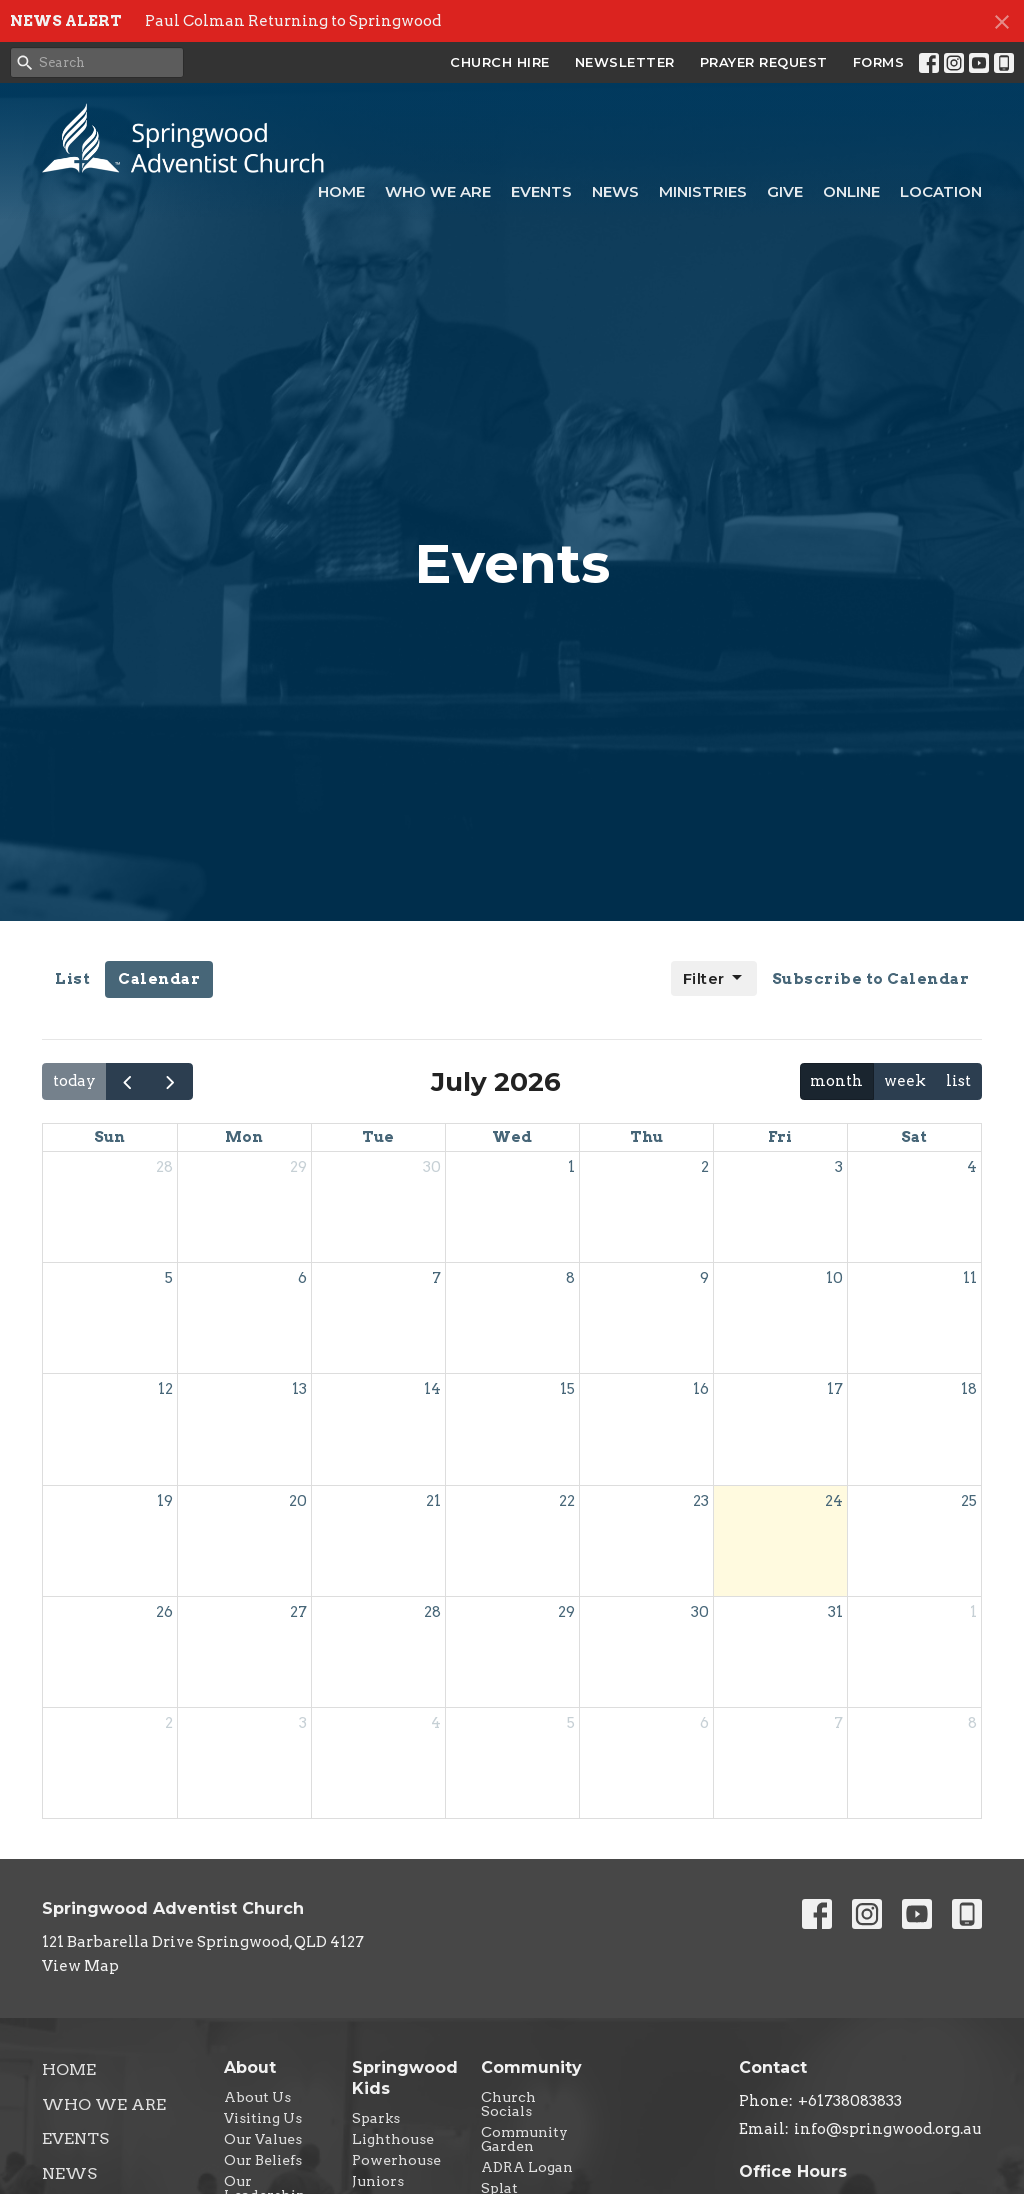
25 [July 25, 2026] (969, 1501)
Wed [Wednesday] (512, 1137)
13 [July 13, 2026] (299, 1389)
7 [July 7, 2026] (436, 1278)
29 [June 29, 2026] (298, 1167)
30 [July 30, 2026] (700, 1612)
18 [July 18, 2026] (969, 1389)
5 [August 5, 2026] (571, 1723)
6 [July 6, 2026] (302, 1278)
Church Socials (508, 2104)
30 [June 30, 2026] (432, 1167)
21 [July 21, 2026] (433, 1501)
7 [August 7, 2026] (838, 1723)
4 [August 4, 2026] (436, 1723)
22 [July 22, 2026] (567, 1501)
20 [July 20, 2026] (298, 1501)
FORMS (879, 62)
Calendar (159, 979)
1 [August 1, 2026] (973, 1612)
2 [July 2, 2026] (705, 1167)
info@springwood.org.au (888, 2129)
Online (851, 191)
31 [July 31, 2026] (835, 1612)
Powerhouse (396, 2160)
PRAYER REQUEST (764, 62)
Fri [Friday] (780, 1137)
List (72, 979)
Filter (714, 978)
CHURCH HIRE (500, 62)
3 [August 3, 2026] (303, 1723)
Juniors (378, 2181)
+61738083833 (850, 2101)
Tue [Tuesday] (378, 1137)
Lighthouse (393, 2139)
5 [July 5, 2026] (169, 1278)
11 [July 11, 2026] (970, 1278)
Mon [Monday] (244, 1137)
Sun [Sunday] (109, 1137)
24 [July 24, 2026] (834, 1501)
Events (541, 191)
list (958, 1081)
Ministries (703, 191)
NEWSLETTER (625, 62)
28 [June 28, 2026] (164, 1167)
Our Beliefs (263, 2160)
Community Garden (524, 2139)
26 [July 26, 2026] (164, 1612)
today (74, 1081)
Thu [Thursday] (646, 1137)
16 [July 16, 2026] (701, 1389)
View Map (80, 1966)
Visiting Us (263, 2118)
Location (941, 191)
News (615, 191)
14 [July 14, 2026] (432, 1389)
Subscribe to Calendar (871, 979)
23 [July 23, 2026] (701, 1501)
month (836, 1081)
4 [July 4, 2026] (972, 1167)
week (905, 1081)
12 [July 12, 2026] (165, 1389)
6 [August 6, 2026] (704, 1723)
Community (531, 2067)
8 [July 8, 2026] (570, 1278)
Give (785, 191)
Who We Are (438, 191)
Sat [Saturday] (914, 1137)
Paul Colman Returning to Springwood (293, 21)
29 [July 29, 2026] (566, 1612)
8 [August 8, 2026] (972, 1723)
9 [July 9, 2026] (704, 1278)
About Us (257, 2097)
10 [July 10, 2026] (834, 1278)
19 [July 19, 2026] (165, 1501)
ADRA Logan (527, 2167)
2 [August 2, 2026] (169, 1723)
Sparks (376, 2118)
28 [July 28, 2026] (432, 1612)
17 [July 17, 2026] (835, 1389)
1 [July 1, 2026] (571, 1167)
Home (341, 191)
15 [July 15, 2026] (567, 1389)
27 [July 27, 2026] (298, 1612)
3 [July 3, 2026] (839, 1167)
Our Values (263, 2139)
